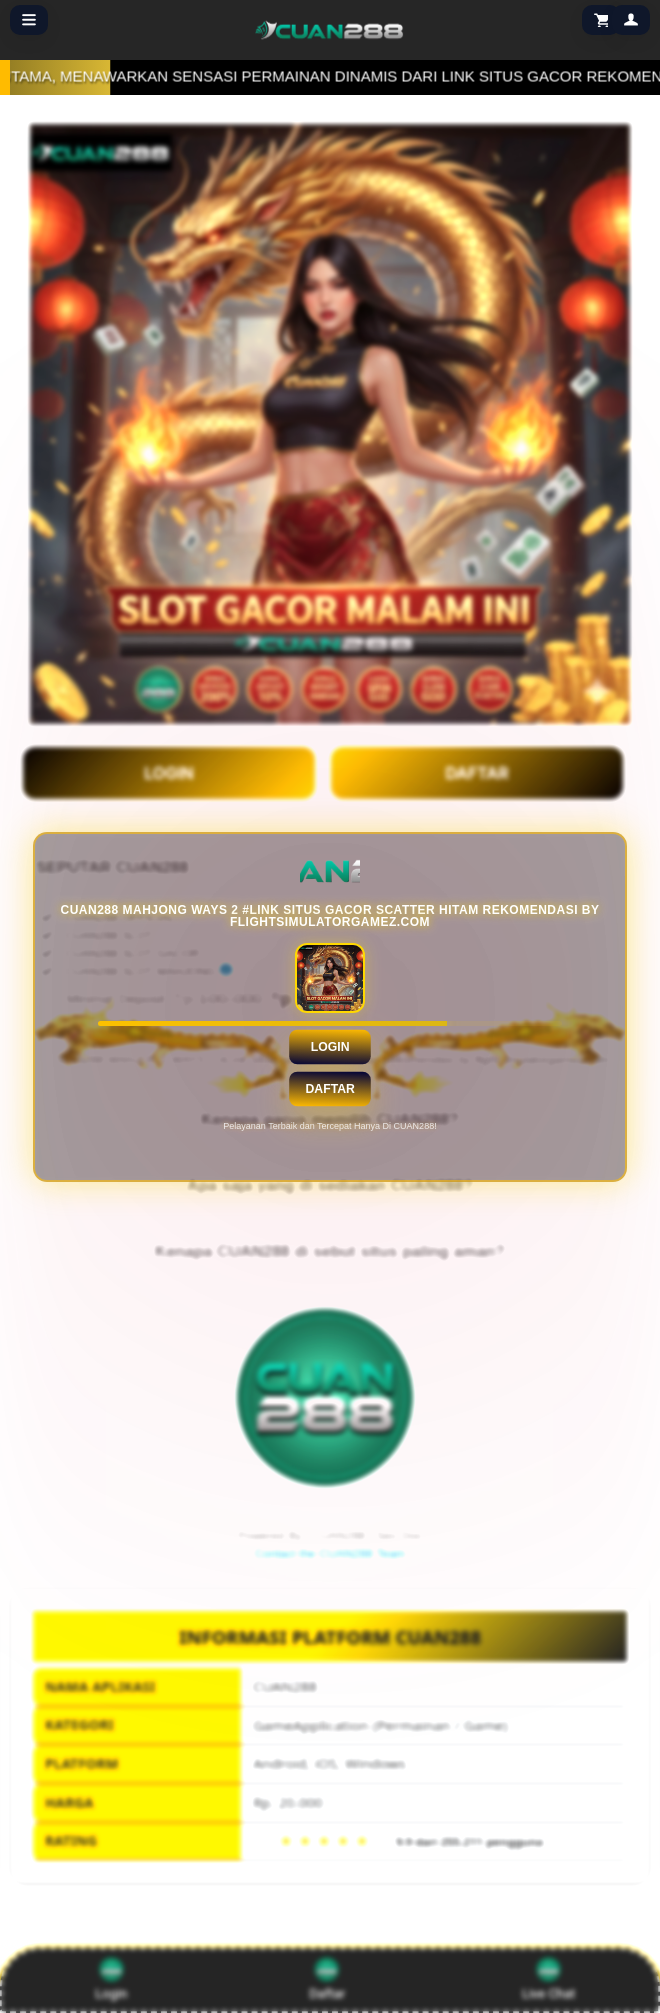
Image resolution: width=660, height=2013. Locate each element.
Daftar (329, 1088)
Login (330, 1046)
